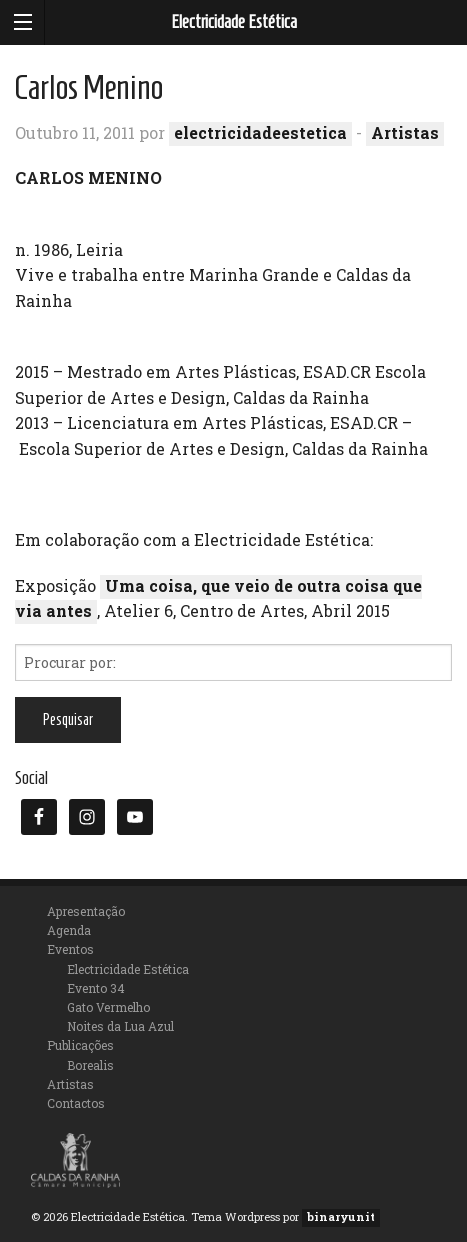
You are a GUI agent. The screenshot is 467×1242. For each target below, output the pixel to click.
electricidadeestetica (260, 132)
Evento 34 (96, 988)
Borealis (90, 1065)
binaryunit (341, 1216)
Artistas (405, 132)
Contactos (76, 1103)
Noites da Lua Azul (120, 1026)
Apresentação (86, 911)
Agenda (69, 930)
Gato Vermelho (108, 1007)
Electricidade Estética (234, 22)
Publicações (80, 1045)
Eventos (70, 949)
